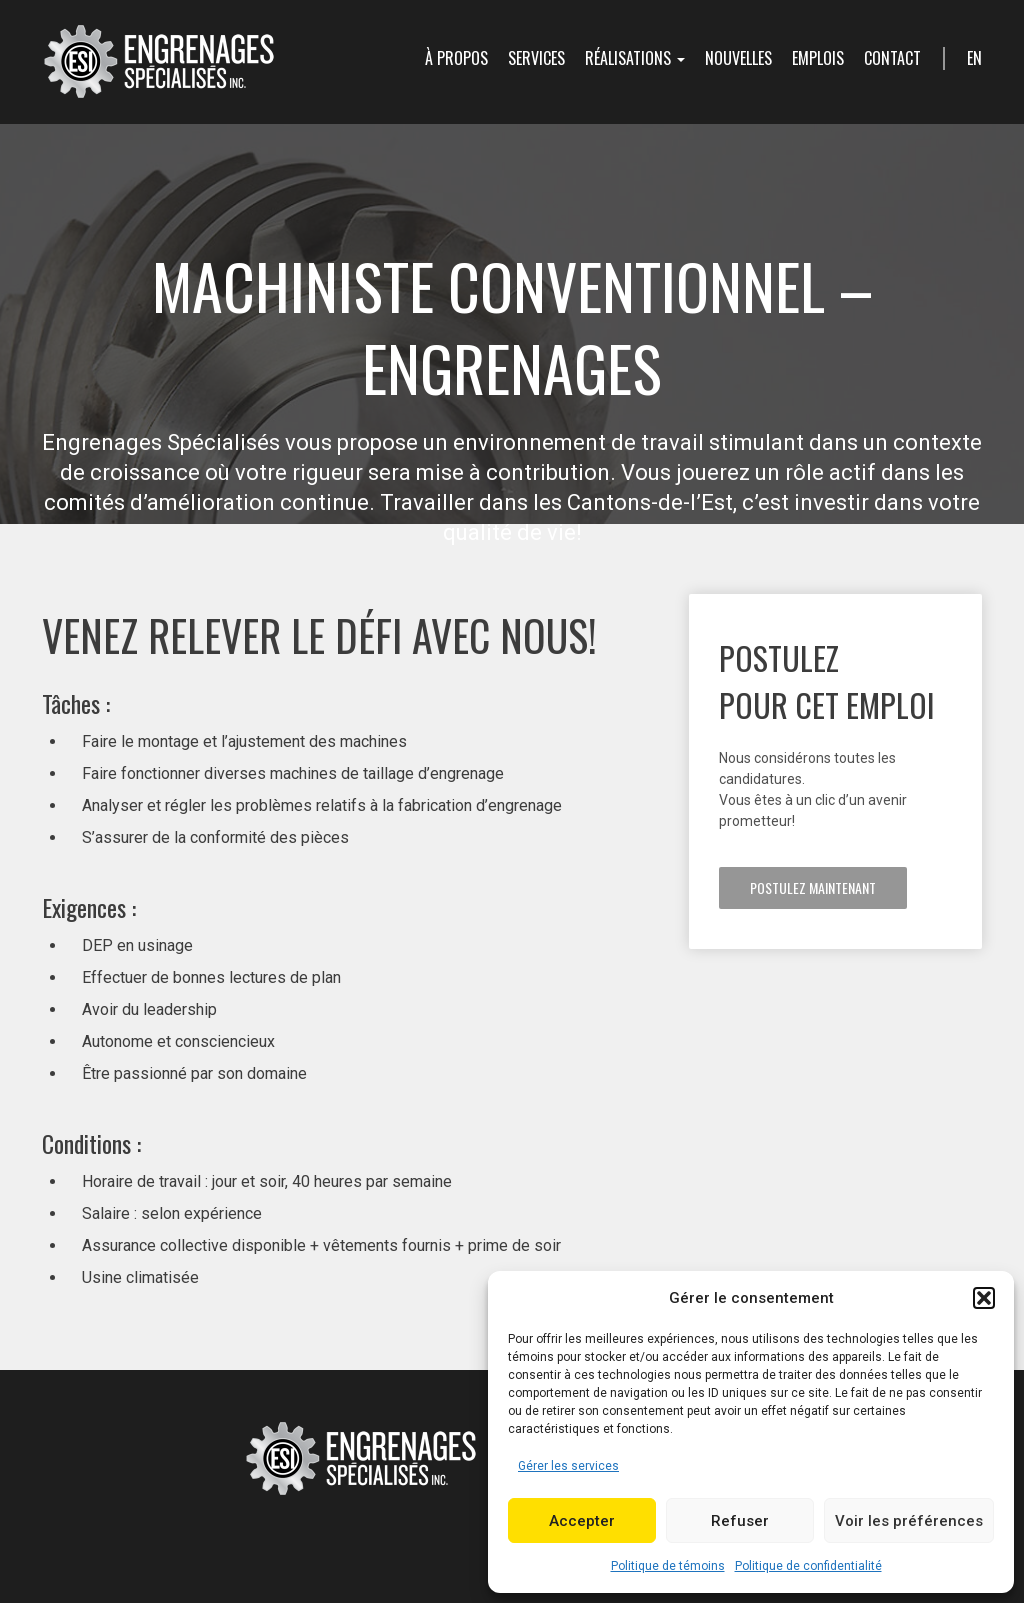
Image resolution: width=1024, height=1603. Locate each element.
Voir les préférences (909, 1521)
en (974, 58)
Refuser (740, 1521)
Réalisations (635, 58)
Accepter (582, 1521)
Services (536, 58)
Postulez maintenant (813, 887)
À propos (456, 58)
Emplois (818, 58)
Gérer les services (568, 1466)
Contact (892, 58)
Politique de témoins (668, 1566)
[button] (984, 1298)
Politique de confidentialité (808, 1566)
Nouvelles (738, 58)
